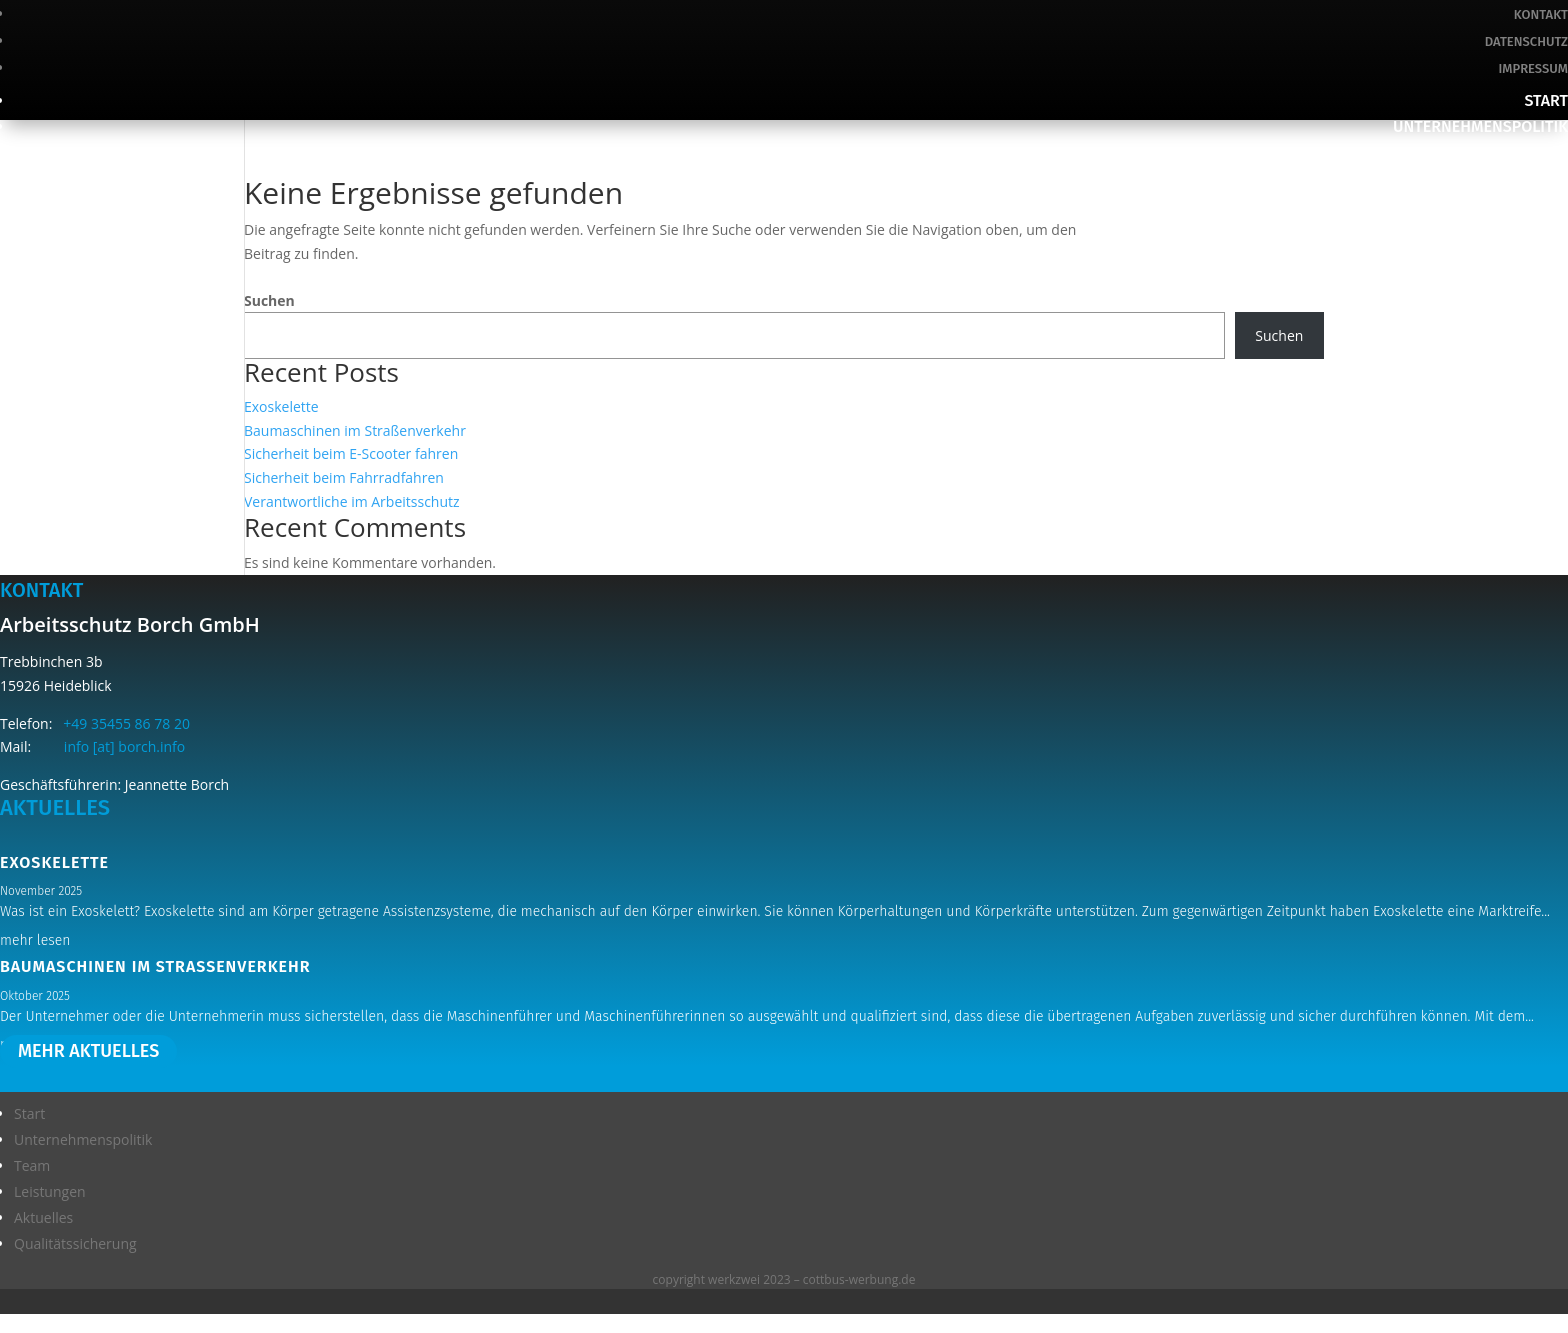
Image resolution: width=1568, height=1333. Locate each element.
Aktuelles (1528, 204)
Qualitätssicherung (1488, 230)
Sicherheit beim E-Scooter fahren (351, 453)
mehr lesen (35, 940)
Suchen (269, 300)
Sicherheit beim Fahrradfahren (344, 477)
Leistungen (1523, 178)
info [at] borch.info (110, 746)
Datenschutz (1526, 41)
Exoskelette (281, 406)
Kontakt (1541, 14)
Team (1548, 152)
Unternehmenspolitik (1480, 126)
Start (1546, 100)
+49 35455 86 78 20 (123, 723)
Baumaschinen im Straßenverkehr (355, 430)
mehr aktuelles (88, 1052)
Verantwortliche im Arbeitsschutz (352, 501)
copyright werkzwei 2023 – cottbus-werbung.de (784, 1279)
